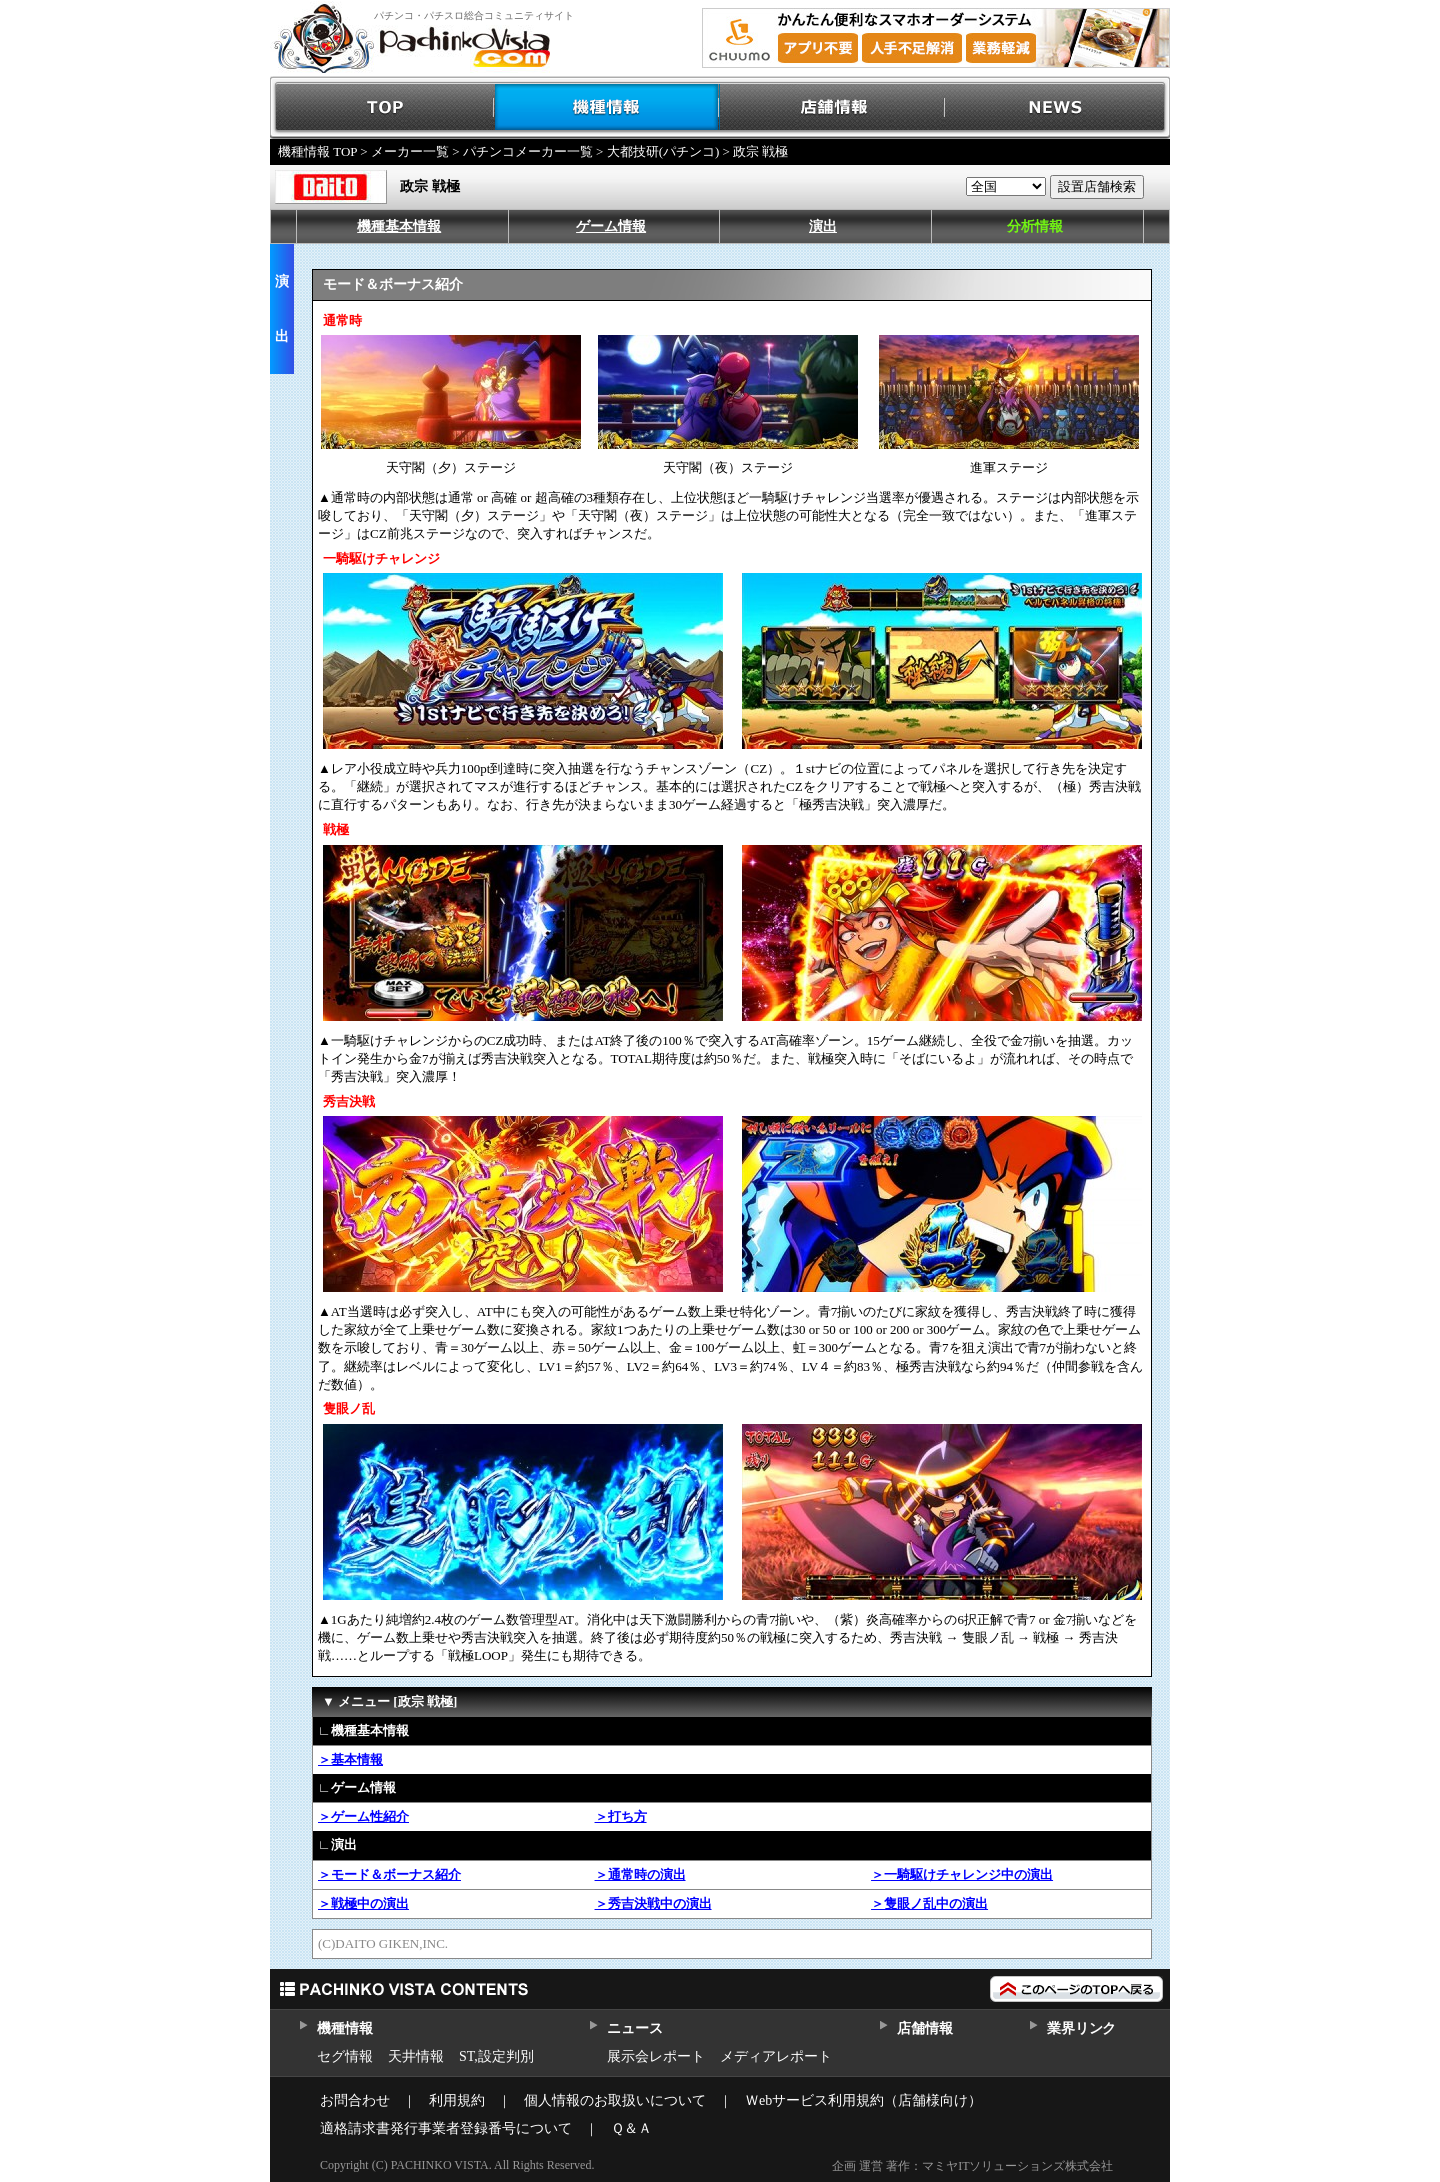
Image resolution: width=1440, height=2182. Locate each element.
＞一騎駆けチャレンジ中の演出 (962, 1874)
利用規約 (457, 2100)
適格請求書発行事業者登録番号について (446, 2128)
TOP (382, 107)
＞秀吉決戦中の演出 (653, 1903)
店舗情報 (832, 107)
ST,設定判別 (496, 2056)
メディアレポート (776, 2056)
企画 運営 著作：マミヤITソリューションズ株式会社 (972, 2166)
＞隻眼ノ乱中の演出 (929, 1903)
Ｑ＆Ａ (631, 2128)
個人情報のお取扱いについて (615, 2100)
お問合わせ (355, 2100)
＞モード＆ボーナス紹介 (389, 1874)
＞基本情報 (350, 1759)
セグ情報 (345, 2056)
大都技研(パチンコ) (663, 151)
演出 (823, 226)
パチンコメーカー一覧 (528, 151)
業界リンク (1081, 2028)
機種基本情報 (399, 226)
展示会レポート (656, 2056)
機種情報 (607, 107)
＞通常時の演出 (640, 1874)
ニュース (634, 2028)
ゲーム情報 (611, 226)
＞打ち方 (621, 1816)
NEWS (1057, 107)
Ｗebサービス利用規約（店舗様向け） (863, 2100)
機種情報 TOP (317, 151)
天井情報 (416, 2056)
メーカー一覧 (410, 151)
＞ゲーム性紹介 (363, 1816)
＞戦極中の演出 (363, 1903)
